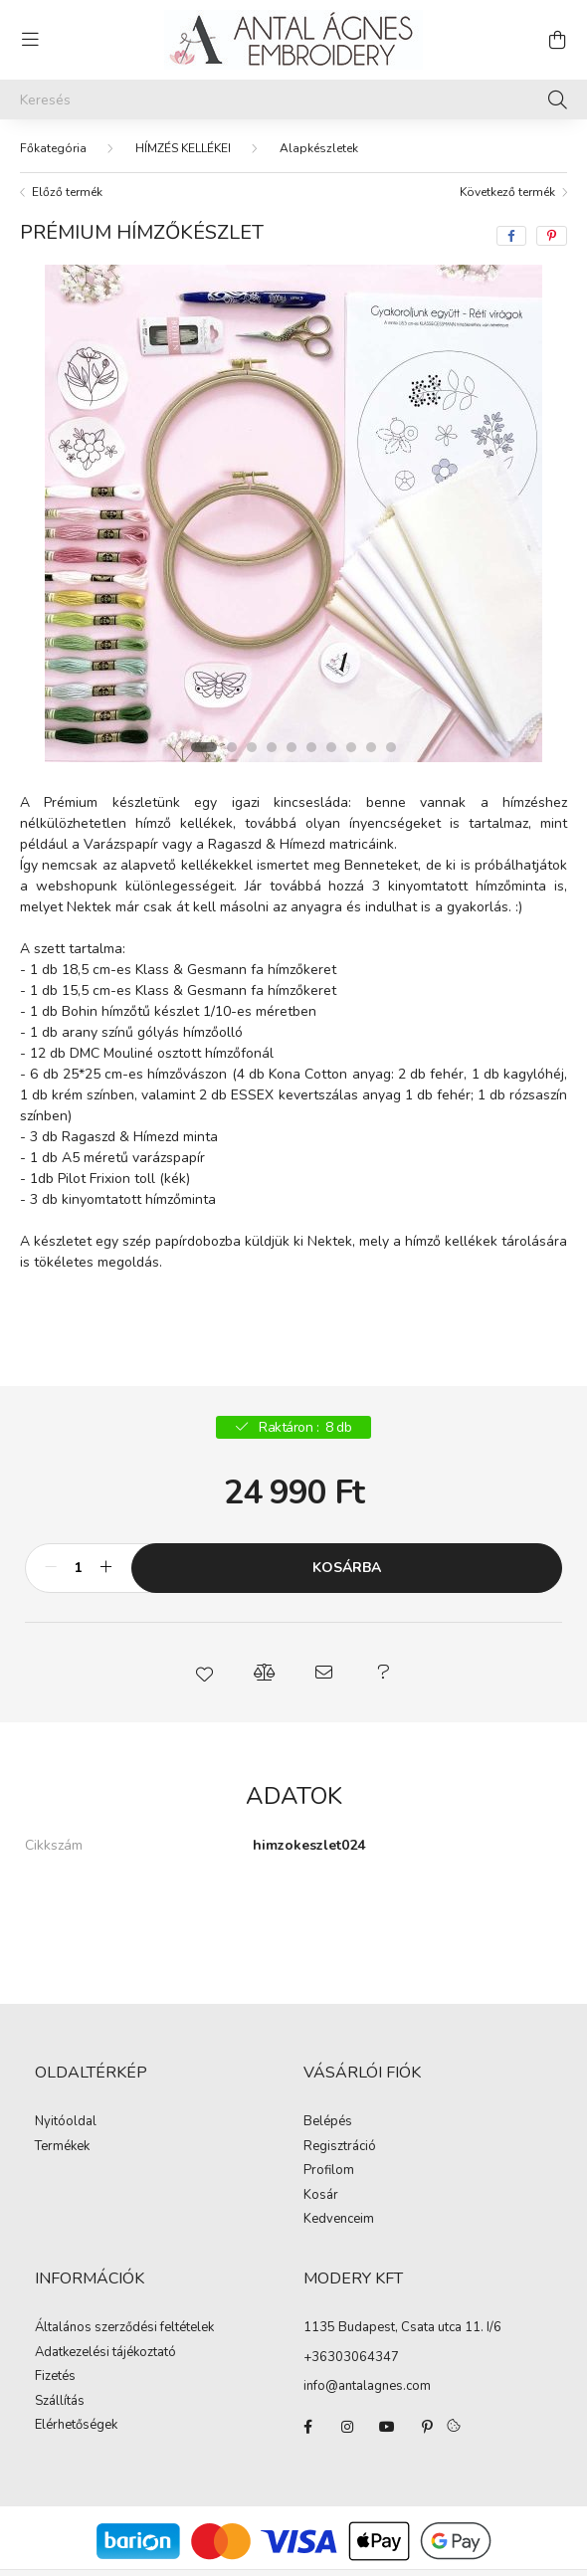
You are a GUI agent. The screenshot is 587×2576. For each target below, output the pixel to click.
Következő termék (507, 192)
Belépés (327, 2122)
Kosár (320, 2196)
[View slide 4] (272, 747)
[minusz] (51, 1568)
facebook (307, 2427)
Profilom (328, 2171)
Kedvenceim (338, 2220)
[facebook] (511, 236)
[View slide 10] (391, 747)
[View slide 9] (371, 747)
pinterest (427, 2427)
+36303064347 (351, 2357)
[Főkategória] (53, 148)
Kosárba (346, 1567)
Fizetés (55, 2377)
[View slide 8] (351, 747)
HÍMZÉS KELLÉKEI (183, 148)
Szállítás (60, 2402)
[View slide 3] (252, 747)
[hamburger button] (30, 40)
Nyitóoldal (66, 2122)
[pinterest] (551, 236)
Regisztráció (339, 2147)
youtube (387, 2427)
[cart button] (557, 40)
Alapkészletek (319, 148)
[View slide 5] (291, 747)
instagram (347, 2427)
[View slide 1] (204, 747)
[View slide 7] (331, 747)
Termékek (62, 2147)
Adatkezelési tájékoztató (105, 2353)
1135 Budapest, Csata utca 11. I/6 (402, 2327)
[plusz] (105, 1568)
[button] (204, 1672)
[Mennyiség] (78, 1568)
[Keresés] (293, 99)
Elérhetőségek (76, 2426)
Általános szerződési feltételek (124, 2328)
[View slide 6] (311, 747)
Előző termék (67, 192)
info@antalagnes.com (367, 2386)
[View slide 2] (232, 747)
